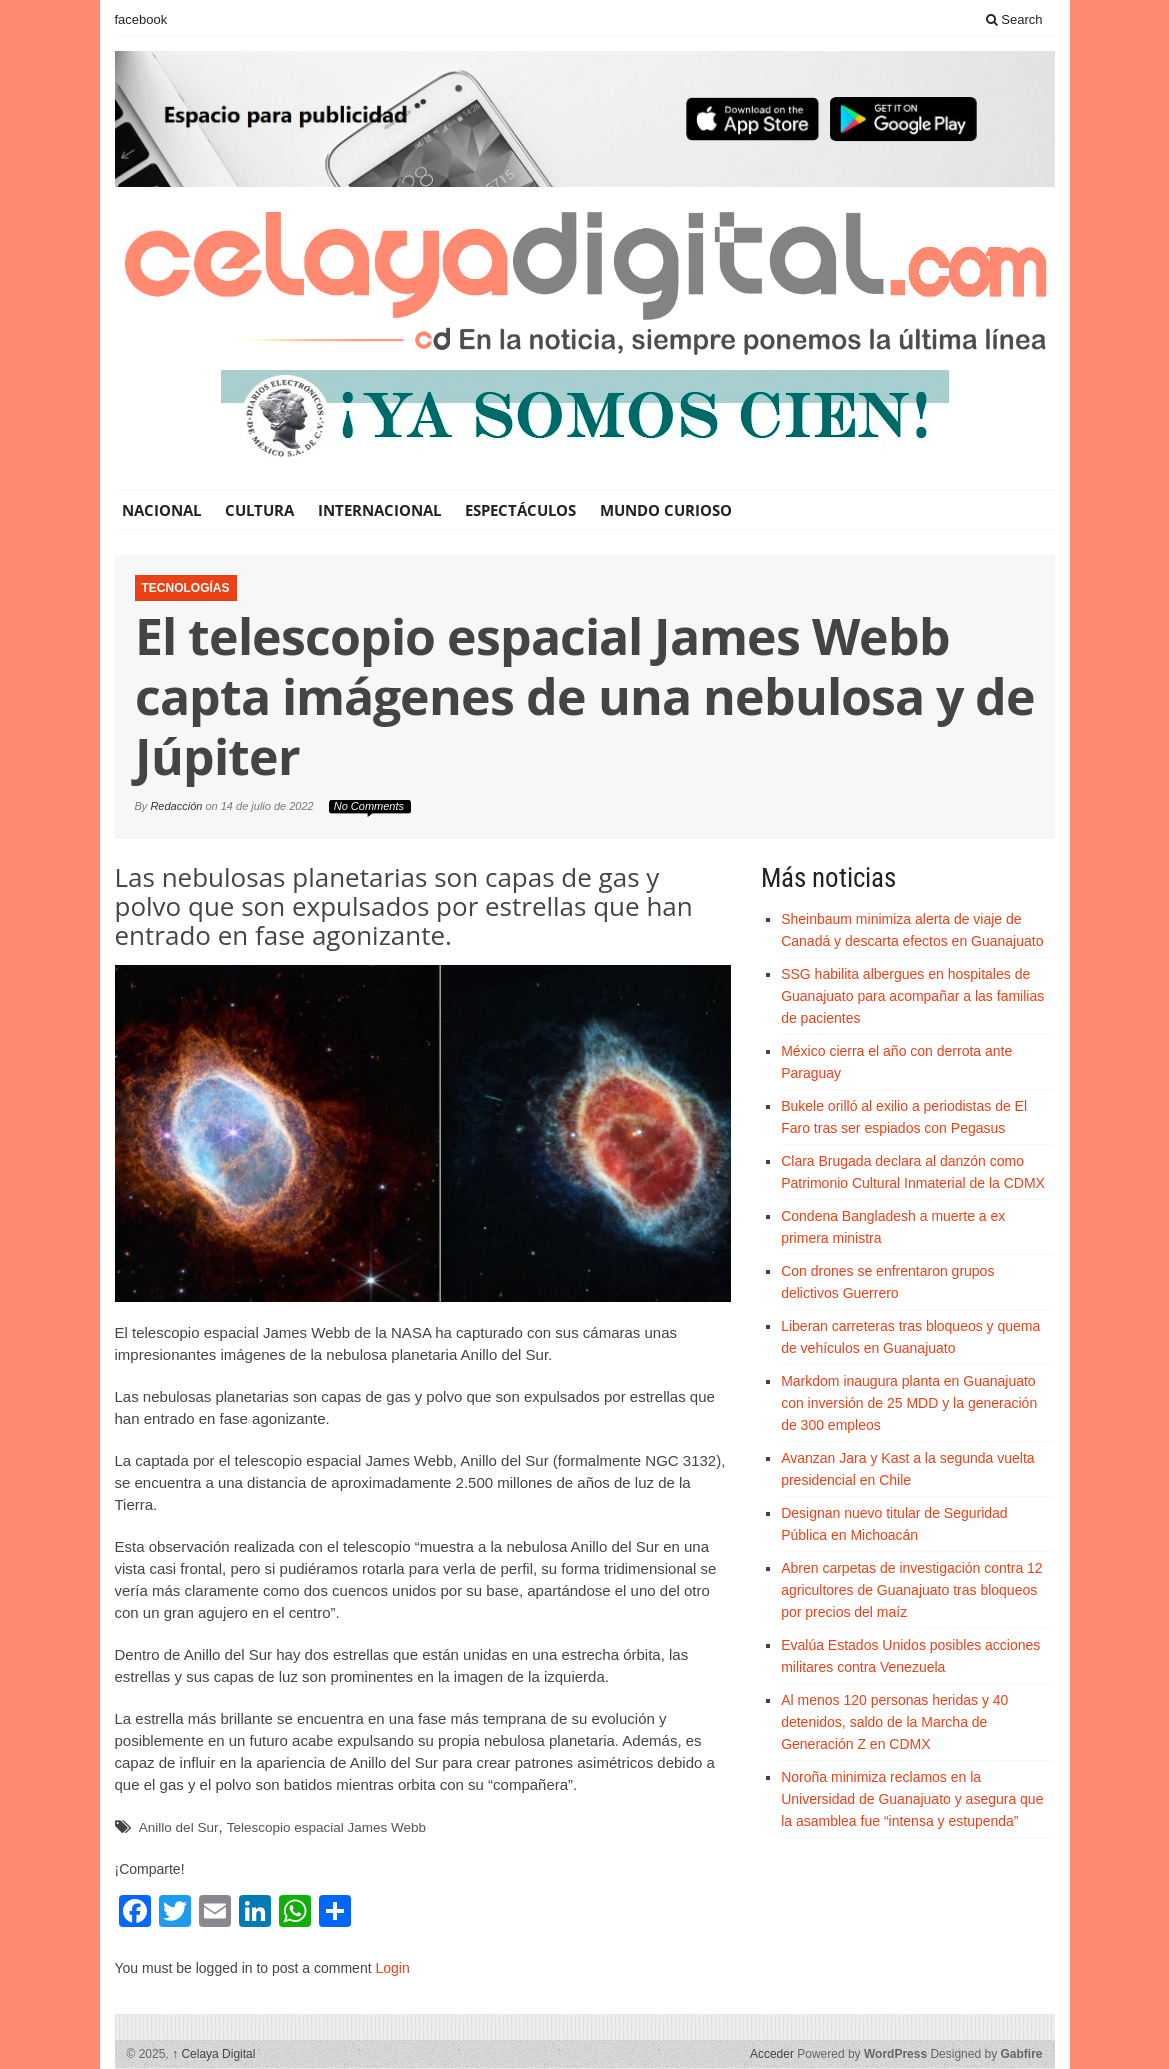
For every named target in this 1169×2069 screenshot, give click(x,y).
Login (392, 1968)
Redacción (176, 806)
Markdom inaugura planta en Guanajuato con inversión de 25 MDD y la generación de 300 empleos (909, 1403)
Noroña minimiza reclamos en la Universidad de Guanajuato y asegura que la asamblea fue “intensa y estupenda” (912, 1799)
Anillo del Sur (179, 1827)
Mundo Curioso (666, 510)
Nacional (161, 510)
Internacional (379, 510)
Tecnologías (186, 588)
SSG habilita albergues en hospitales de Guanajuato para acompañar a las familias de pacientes (912, 996)
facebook (141, 19)
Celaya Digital (213, 2054)
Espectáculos (520, 510)
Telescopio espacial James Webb (326, 1827)
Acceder (772, 2054)
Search (1014, 19)
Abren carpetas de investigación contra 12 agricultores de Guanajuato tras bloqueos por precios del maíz (912, 1590)
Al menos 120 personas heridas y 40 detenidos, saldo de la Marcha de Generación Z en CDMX (894, 1722)
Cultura (259, 510)
